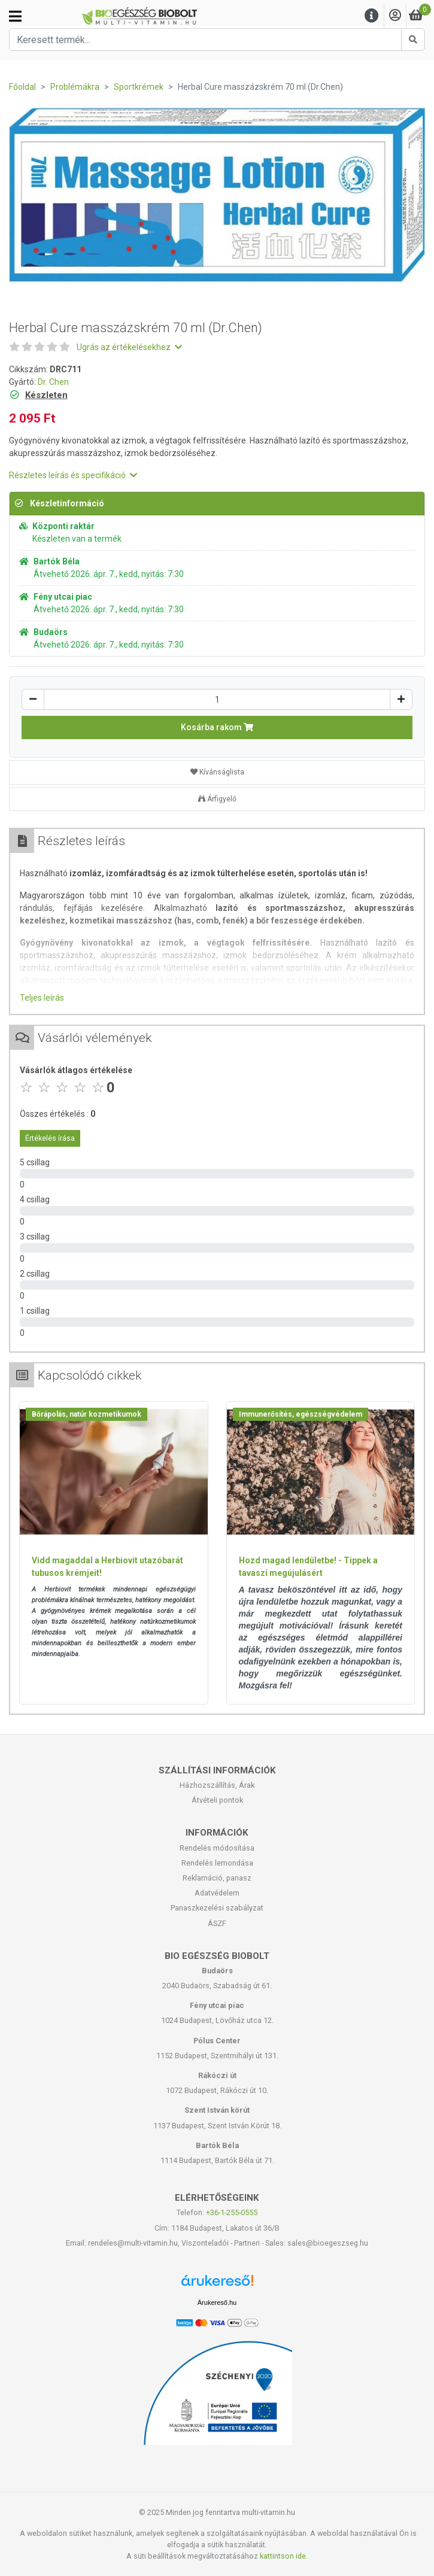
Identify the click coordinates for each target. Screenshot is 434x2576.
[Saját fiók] (395, 16)
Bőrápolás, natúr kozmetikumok (86, 1414)
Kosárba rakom (217, 727)
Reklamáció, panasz (217, 1877)
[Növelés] (401, 699)
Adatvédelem (217, 1892)
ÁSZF (217, 1923)
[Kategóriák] (15, 16)
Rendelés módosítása (217, 1847)
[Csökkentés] (33, 699)
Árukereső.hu (217, 2302)
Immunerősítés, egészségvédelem (300, 1414)
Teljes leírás (42, 998)
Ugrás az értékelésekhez (129, 347)
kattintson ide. (284, 2555)
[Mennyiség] (217, 699)
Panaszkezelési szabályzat (217, 1907)
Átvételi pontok (217, 1800)
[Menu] (372, 16)
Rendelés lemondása (217, 1862)
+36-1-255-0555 (231, 2212)
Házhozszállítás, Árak (217, 1785)
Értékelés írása (50, 1138)
